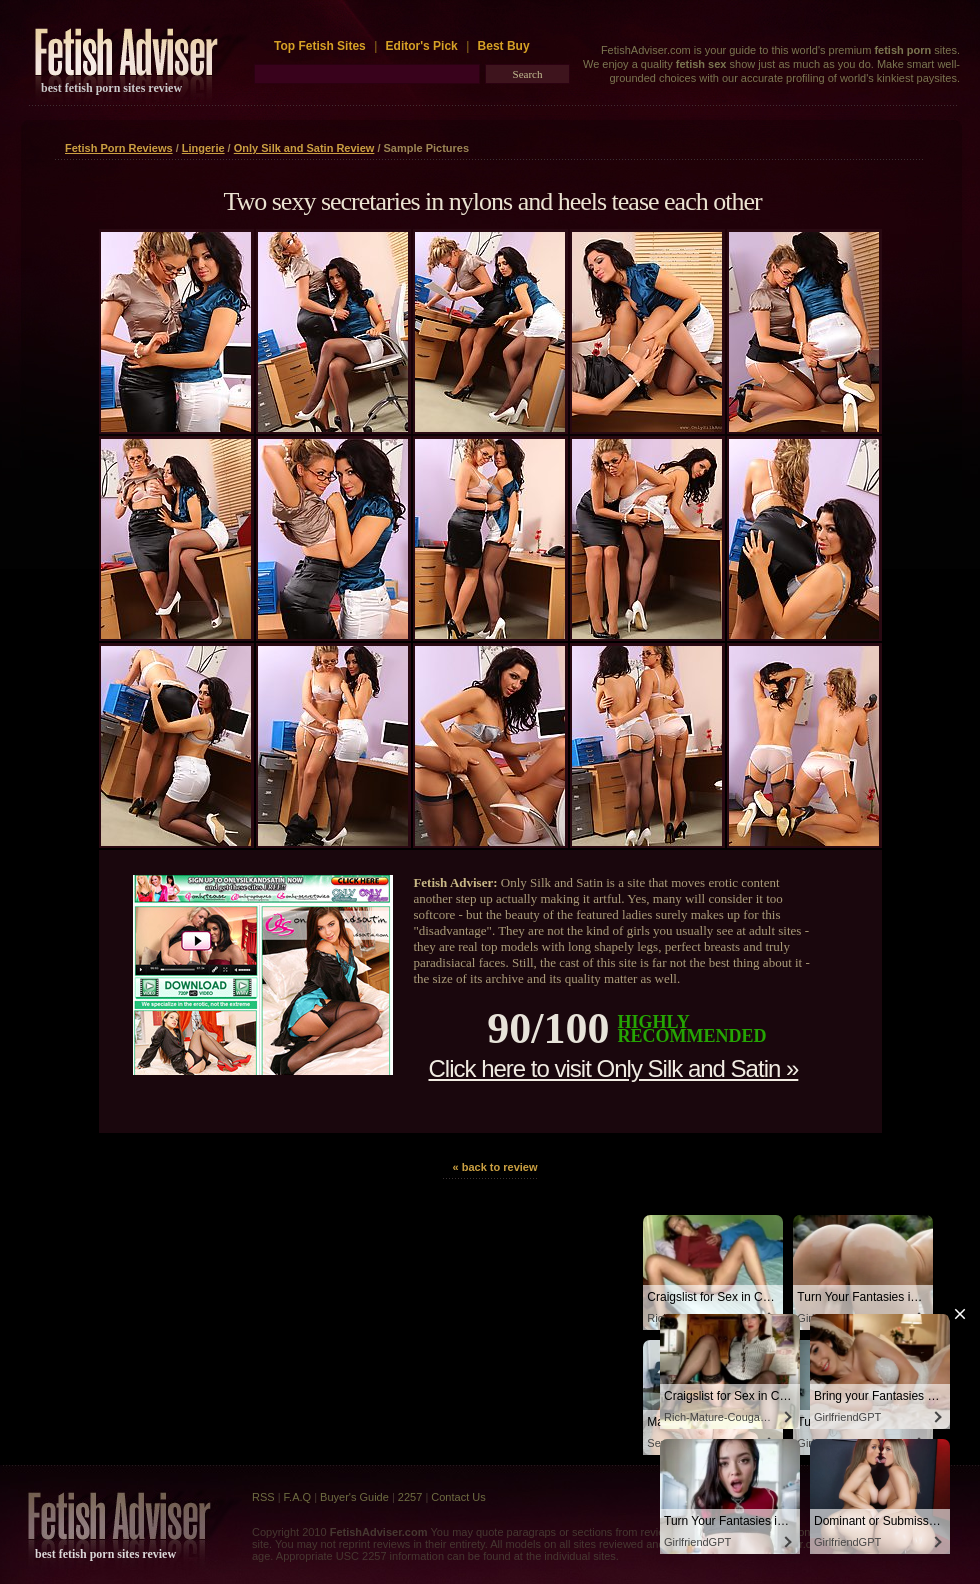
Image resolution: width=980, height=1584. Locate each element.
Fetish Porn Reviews (119, 148)
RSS (263, 1497)
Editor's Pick (422, 46)
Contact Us (458, 1497)
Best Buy (504, 46)
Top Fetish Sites (321, 46)
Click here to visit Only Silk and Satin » (613, 1068)
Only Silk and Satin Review (304, 148)
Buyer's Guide (354, 1497)
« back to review (495, 1167)
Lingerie (203, 148)
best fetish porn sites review (111, 88)
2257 (410, 1497)
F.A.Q (298, 1497)
